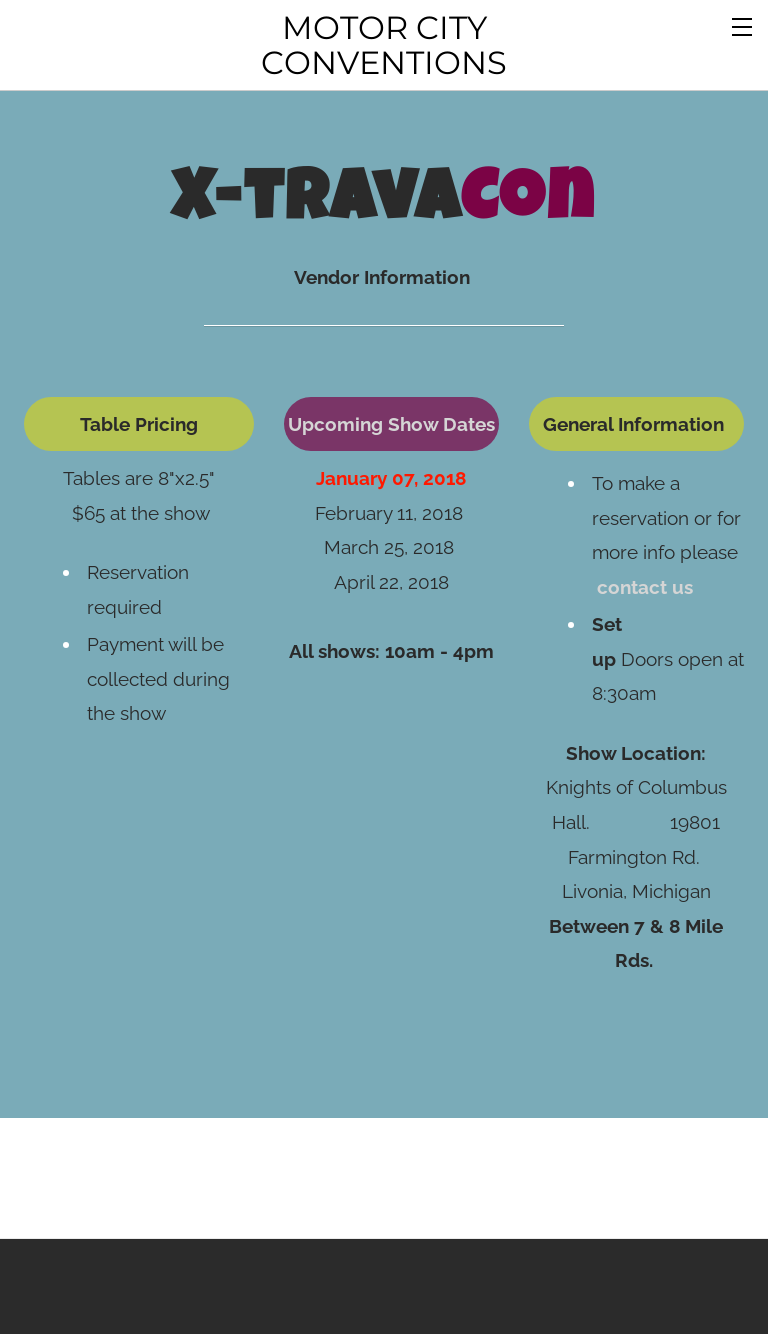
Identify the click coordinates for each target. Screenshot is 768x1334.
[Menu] (743, 25)
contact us (645, 552)
